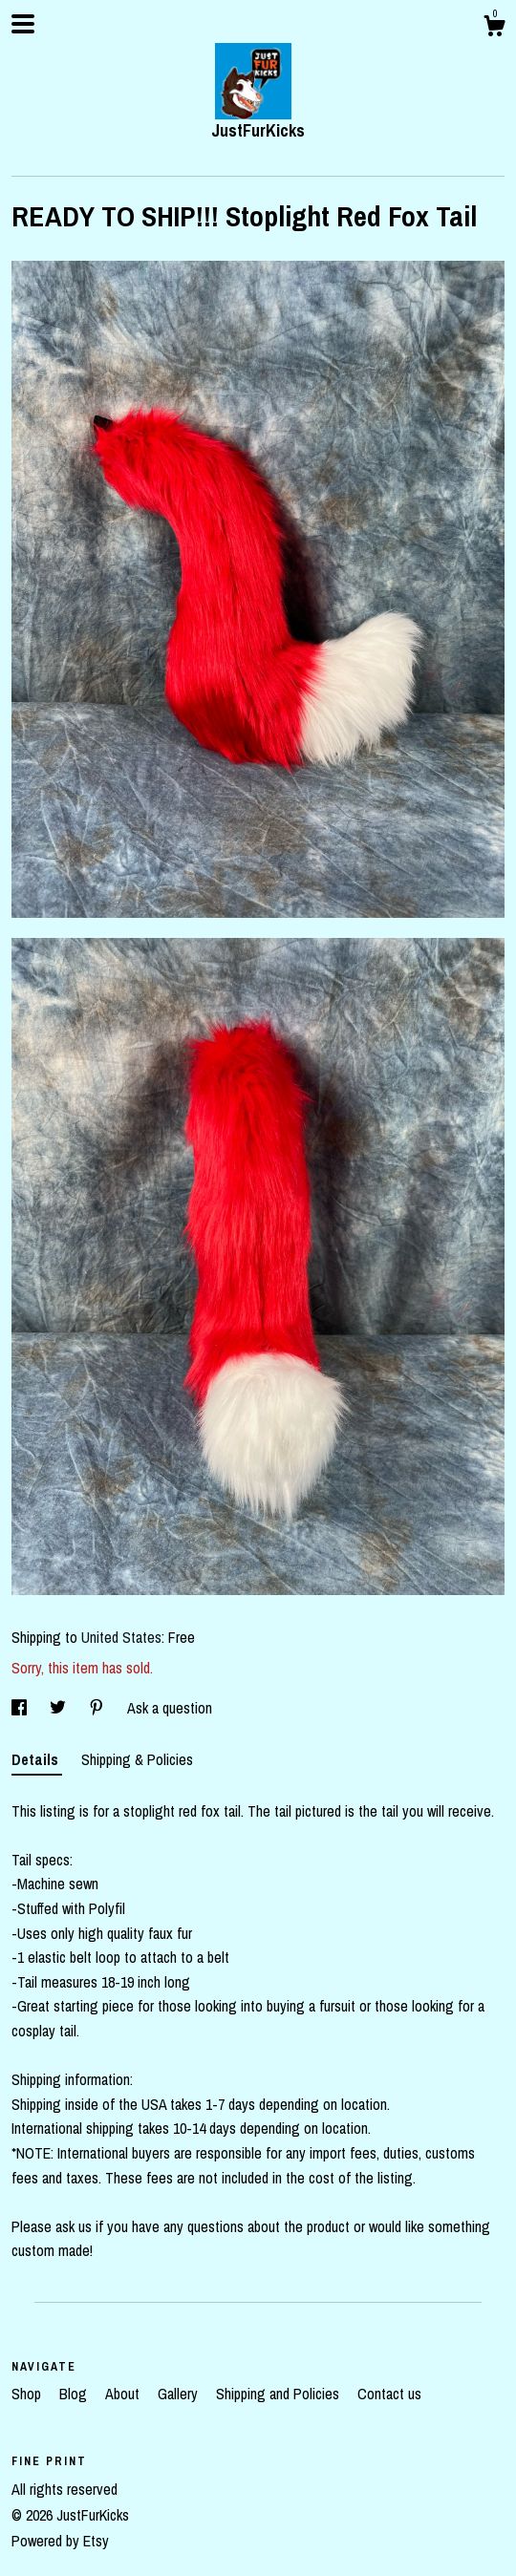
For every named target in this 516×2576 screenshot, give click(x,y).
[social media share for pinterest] (98, 1707)
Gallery (180, 2393)
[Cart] (494, 28)
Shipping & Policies (137, 1759)
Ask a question (169, 1707)
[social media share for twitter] (60, 1707)
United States (121, 1637)
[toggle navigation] (22, 23)
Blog (75, 2393)
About (124, 2393)
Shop (28, 2393)
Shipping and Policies (279, 2393)
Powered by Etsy (60, 2540)
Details (36, 1759)
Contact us (389, 2393)
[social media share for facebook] (21, 1707)
